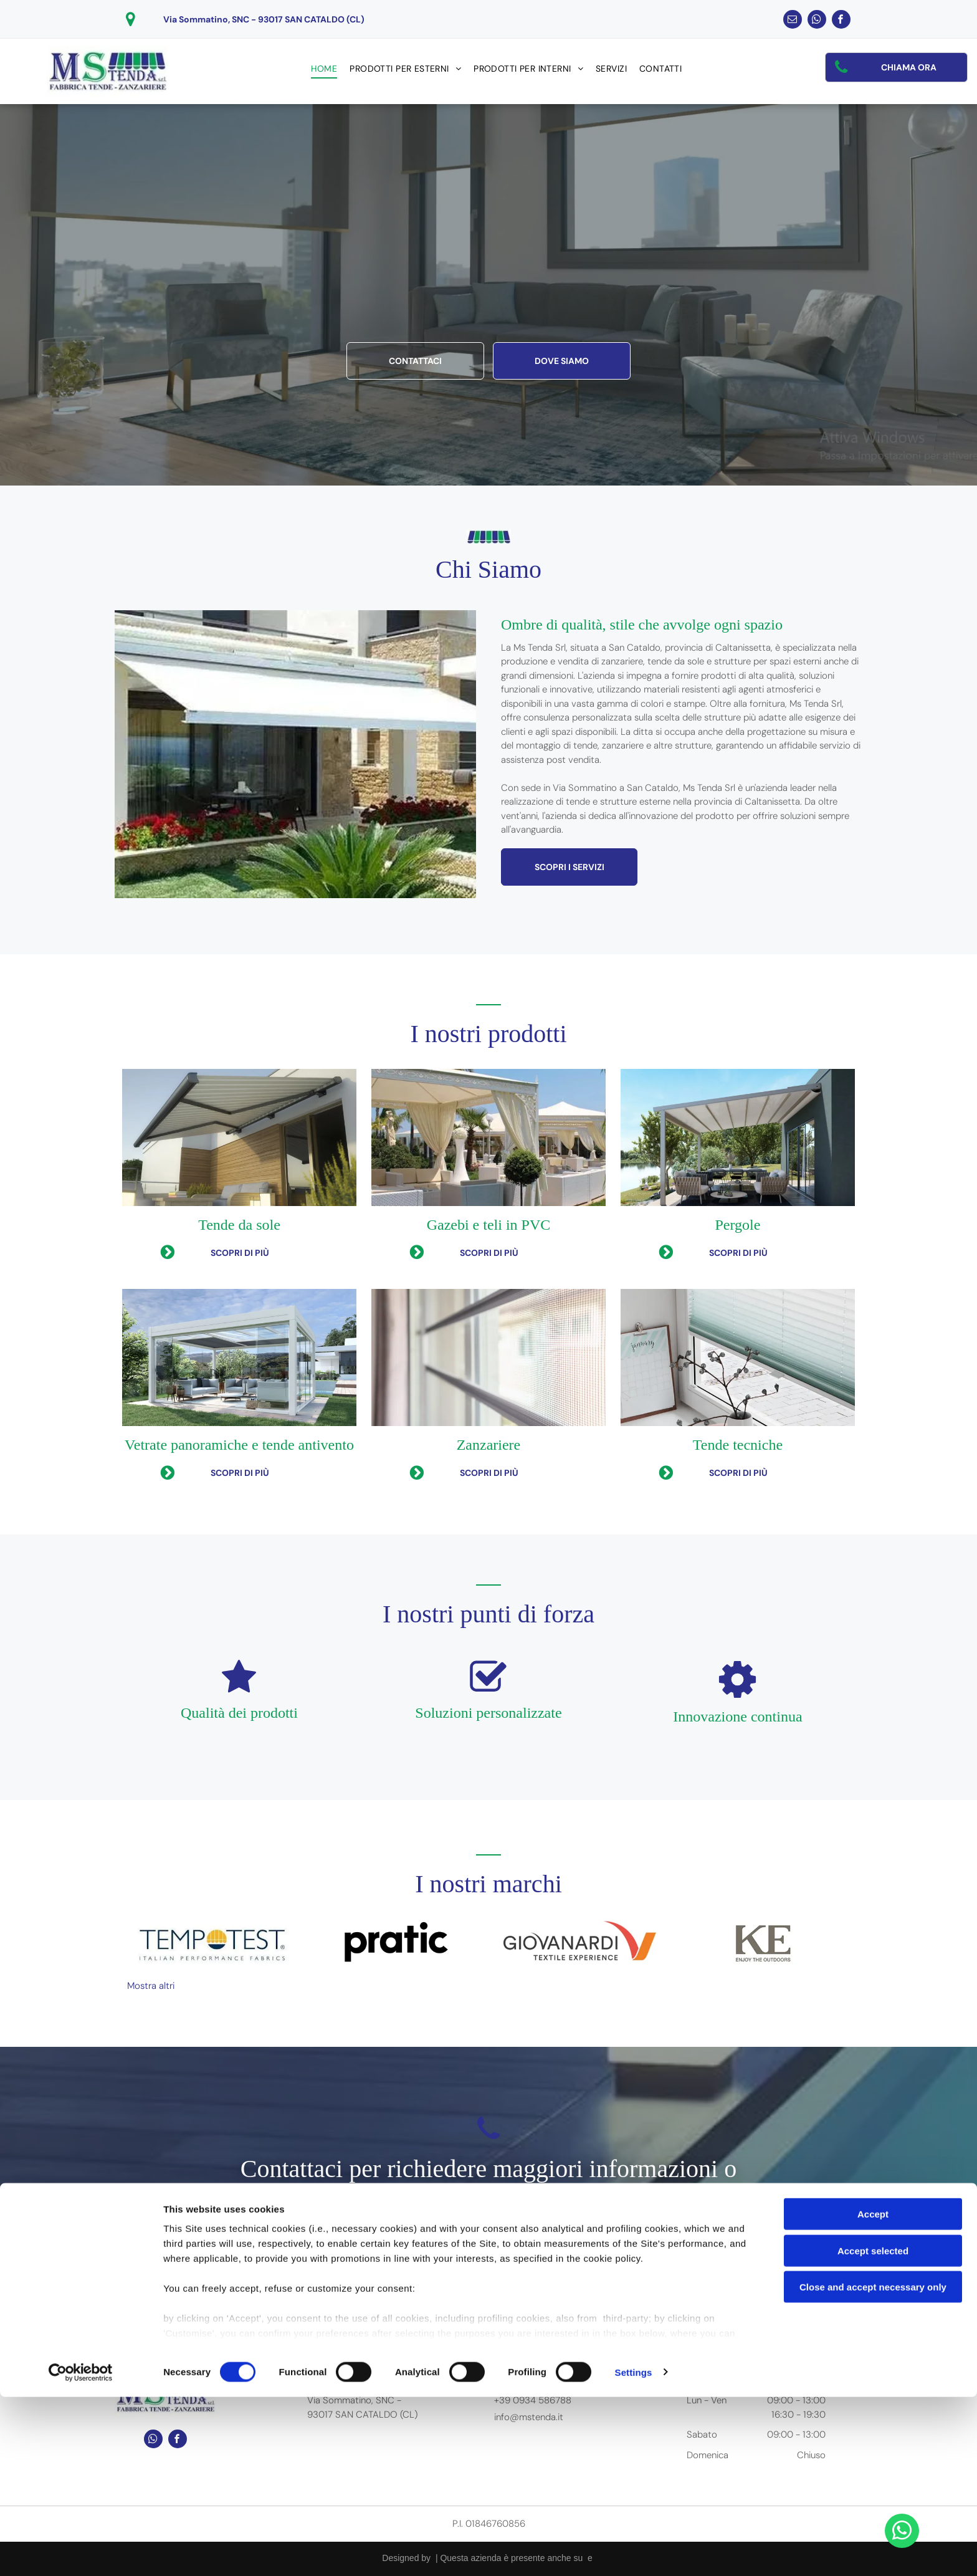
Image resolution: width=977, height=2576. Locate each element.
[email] (792, 21)
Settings (633, 2551)
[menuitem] (324, 69)
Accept (873, 2393)
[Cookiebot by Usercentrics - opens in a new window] (80, 2551)
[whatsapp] (817, 21)
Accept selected (872, 2430)
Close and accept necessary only (872, 2466)
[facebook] (841, 21)
